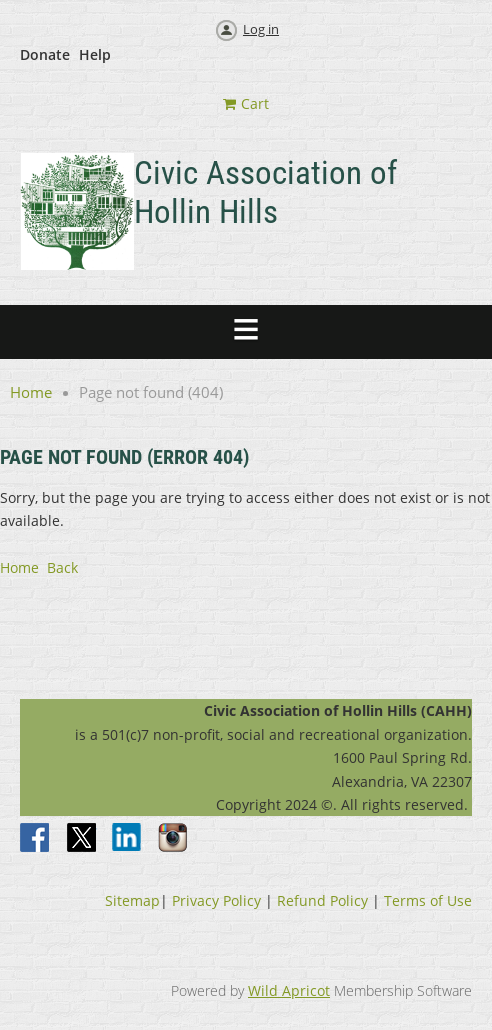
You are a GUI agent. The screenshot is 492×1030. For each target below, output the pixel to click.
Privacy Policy (216, 900)
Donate (45, 54)
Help (95, 54)
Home (31, 392)
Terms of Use (428, 900)
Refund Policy (322, 900)
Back (62, 567)
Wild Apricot (289, 990)
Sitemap (132, 900)
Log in (261, 29)
